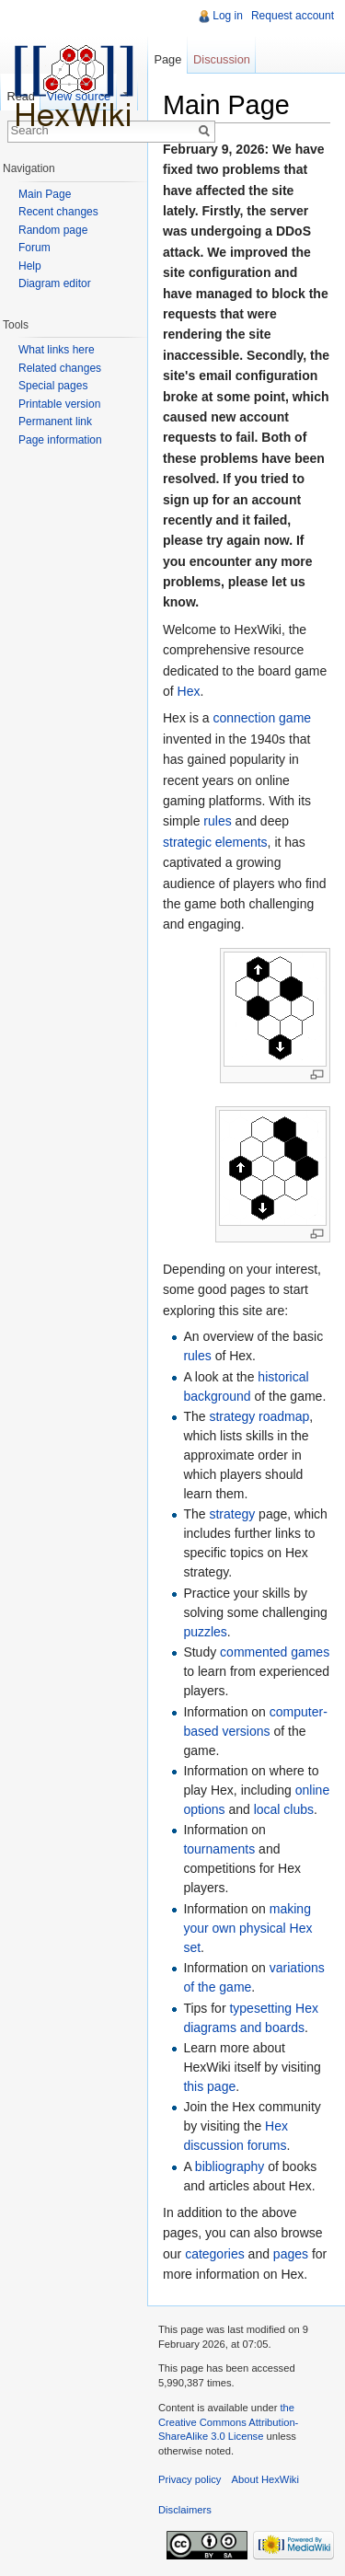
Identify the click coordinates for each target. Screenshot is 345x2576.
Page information (60, 439)
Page (167, 59)
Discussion (221, 59)
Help (29, 266)
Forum (34, 247)
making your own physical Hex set (247, 1928)
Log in (228, 15)
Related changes (59, 368)
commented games (274, 1652)
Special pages (52, 385)
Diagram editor (54, 283)
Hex (189, 691)
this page (209, 2086)
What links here (56, 349)
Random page (52, 230)
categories (215, 2254)
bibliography (230, 2166)
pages (290, 2254)
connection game (262, 717)
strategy (232, 1514)
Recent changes (58, 211)
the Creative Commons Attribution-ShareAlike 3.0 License (228, 2422)
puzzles (204, 1631)
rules (217, 821)
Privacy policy (189, 2479)
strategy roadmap (259, 1416)
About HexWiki (265, 2479)
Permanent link (55, 421)
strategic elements (215, 842)
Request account (292, 15)
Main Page (44, 194)
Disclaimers (185, 2509)
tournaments (219, 1849)
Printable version (59, 404)
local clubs (284, 1809)
